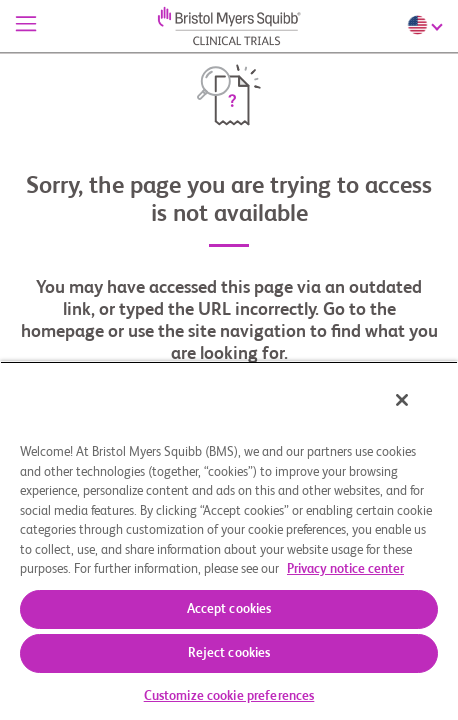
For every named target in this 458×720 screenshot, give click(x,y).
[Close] (416, 413)
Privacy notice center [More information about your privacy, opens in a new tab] (345, 569)
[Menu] (26, 26)
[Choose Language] (427, 25)
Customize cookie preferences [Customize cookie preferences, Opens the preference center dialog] (229, 696)
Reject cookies (229, 653)
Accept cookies (229, 609)
